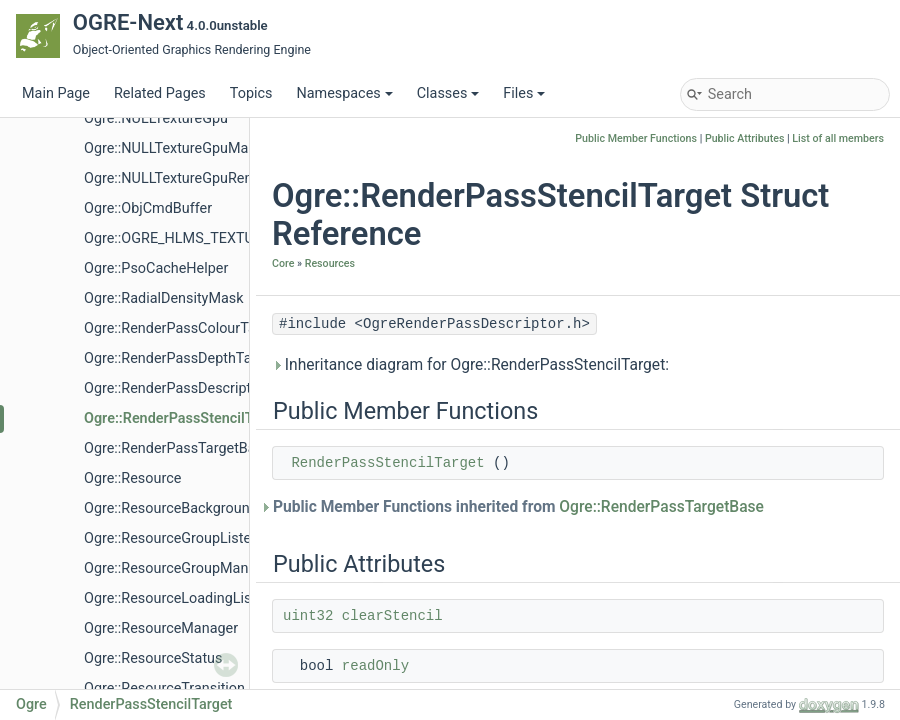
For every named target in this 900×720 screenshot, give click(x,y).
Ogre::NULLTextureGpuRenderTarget (199, 178)
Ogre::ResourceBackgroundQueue (191, 508)
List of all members (838, 138)
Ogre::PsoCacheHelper (156, 268)
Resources (330, 263)
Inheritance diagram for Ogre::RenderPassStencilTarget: (470, 365)
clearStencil (392, 616)
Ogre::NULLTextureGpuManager (184, 148)
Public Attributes (745, 138)
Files (524, 93)
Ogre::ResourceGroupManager (180, 568)
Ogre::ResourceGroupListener (178, 538)
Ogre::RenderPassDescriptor (174, 388)
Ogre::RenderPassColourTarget (182, 328)
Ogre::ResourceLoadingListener (184, 598)
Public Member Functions (636, 138)
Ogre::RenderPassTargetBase (177, 448)
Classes (448, 93)
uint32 (308, 616)
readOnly (375, 666)
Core (283, 263)
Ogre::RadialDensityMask (164, 298)
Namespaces (344, 93)
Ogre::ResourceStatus (153, 658)
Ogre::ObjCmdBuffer (148, 208)
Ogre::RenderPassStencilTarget (185, 418)
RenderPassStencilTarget (387, 463)
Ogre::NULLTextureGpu (156, 118)
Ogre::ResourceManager (161, 628)
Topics (251, 93)
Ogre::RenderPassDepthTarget (180, 358)
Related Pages (160, 93)
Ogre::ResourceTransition (164, 688)
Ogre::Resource (132, 478)
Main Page (56, 93)
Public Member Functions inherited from (518, 507)
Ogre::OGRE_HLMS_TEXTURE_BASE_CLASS (223, 238)
